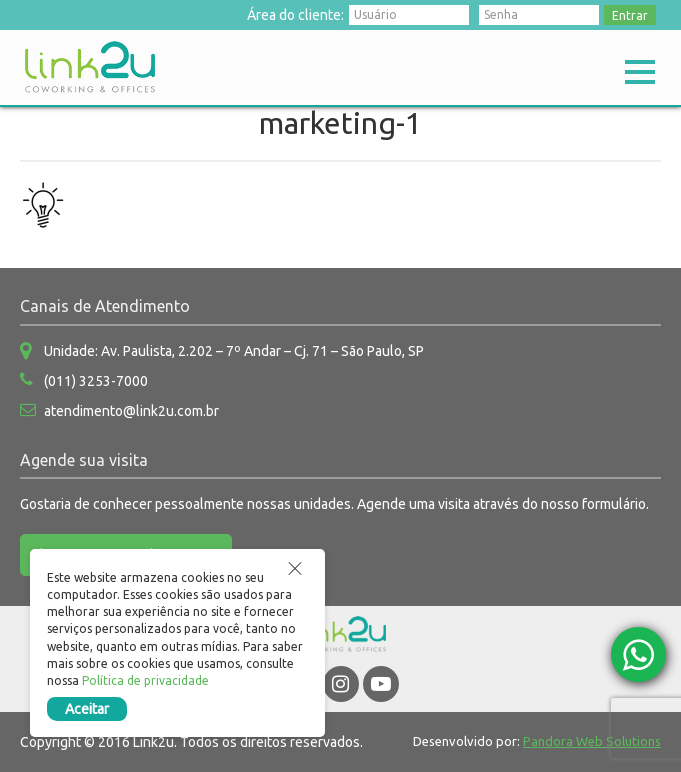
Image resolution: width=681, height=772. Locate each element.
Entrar (630, 15)
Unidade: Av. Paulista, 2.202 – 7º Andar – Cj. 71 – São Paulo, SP (234, 351)
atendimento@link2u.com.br (131, 411)
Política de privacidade (145, 680)
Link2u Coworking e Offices (90, 67)
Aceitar (87, 709)
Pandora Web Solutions (592, 741)
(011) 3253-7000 (96, 381)
